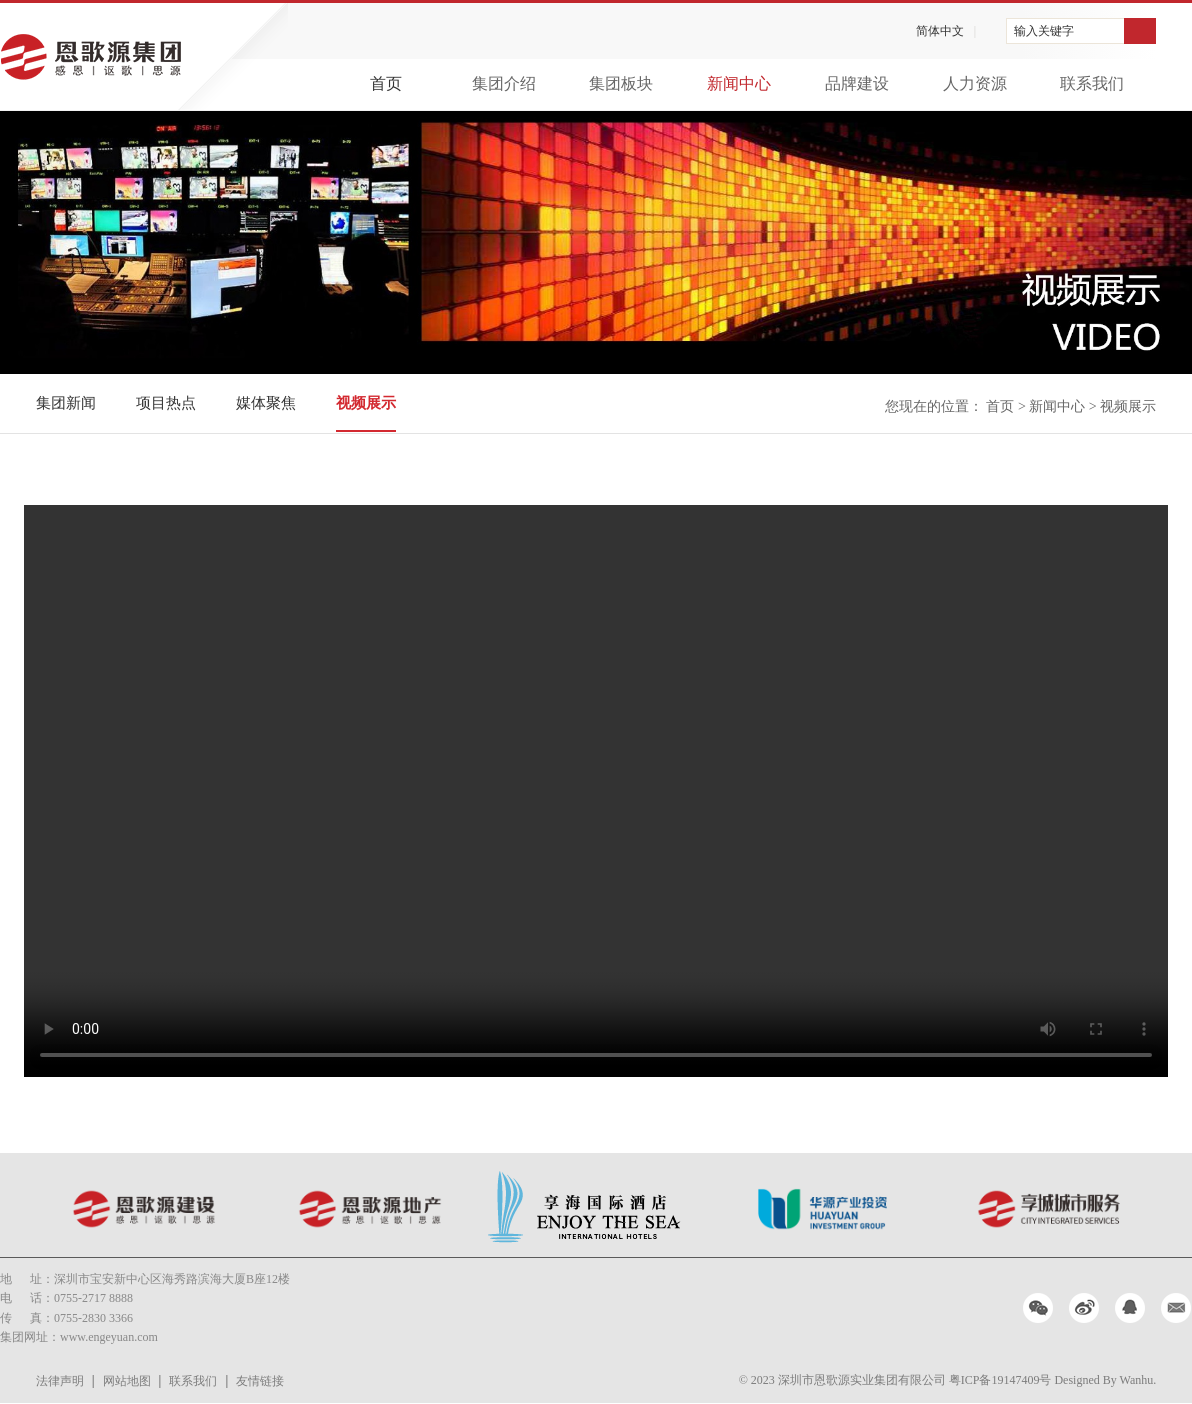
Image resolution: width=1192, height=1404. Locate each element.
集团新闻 (66, 403)
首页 (386, 83)
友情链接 (260, 1381)
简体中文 (940, 31)
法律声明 (60, 1381)
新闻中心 (1057, 406)
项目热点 (166, 403)
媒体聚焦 (266, 403)
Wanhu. (1138, 1380)
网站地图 (127, 1381)
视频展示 (366, 403)
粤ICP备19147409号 (1000, 1380)
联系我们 (193, 1381)
